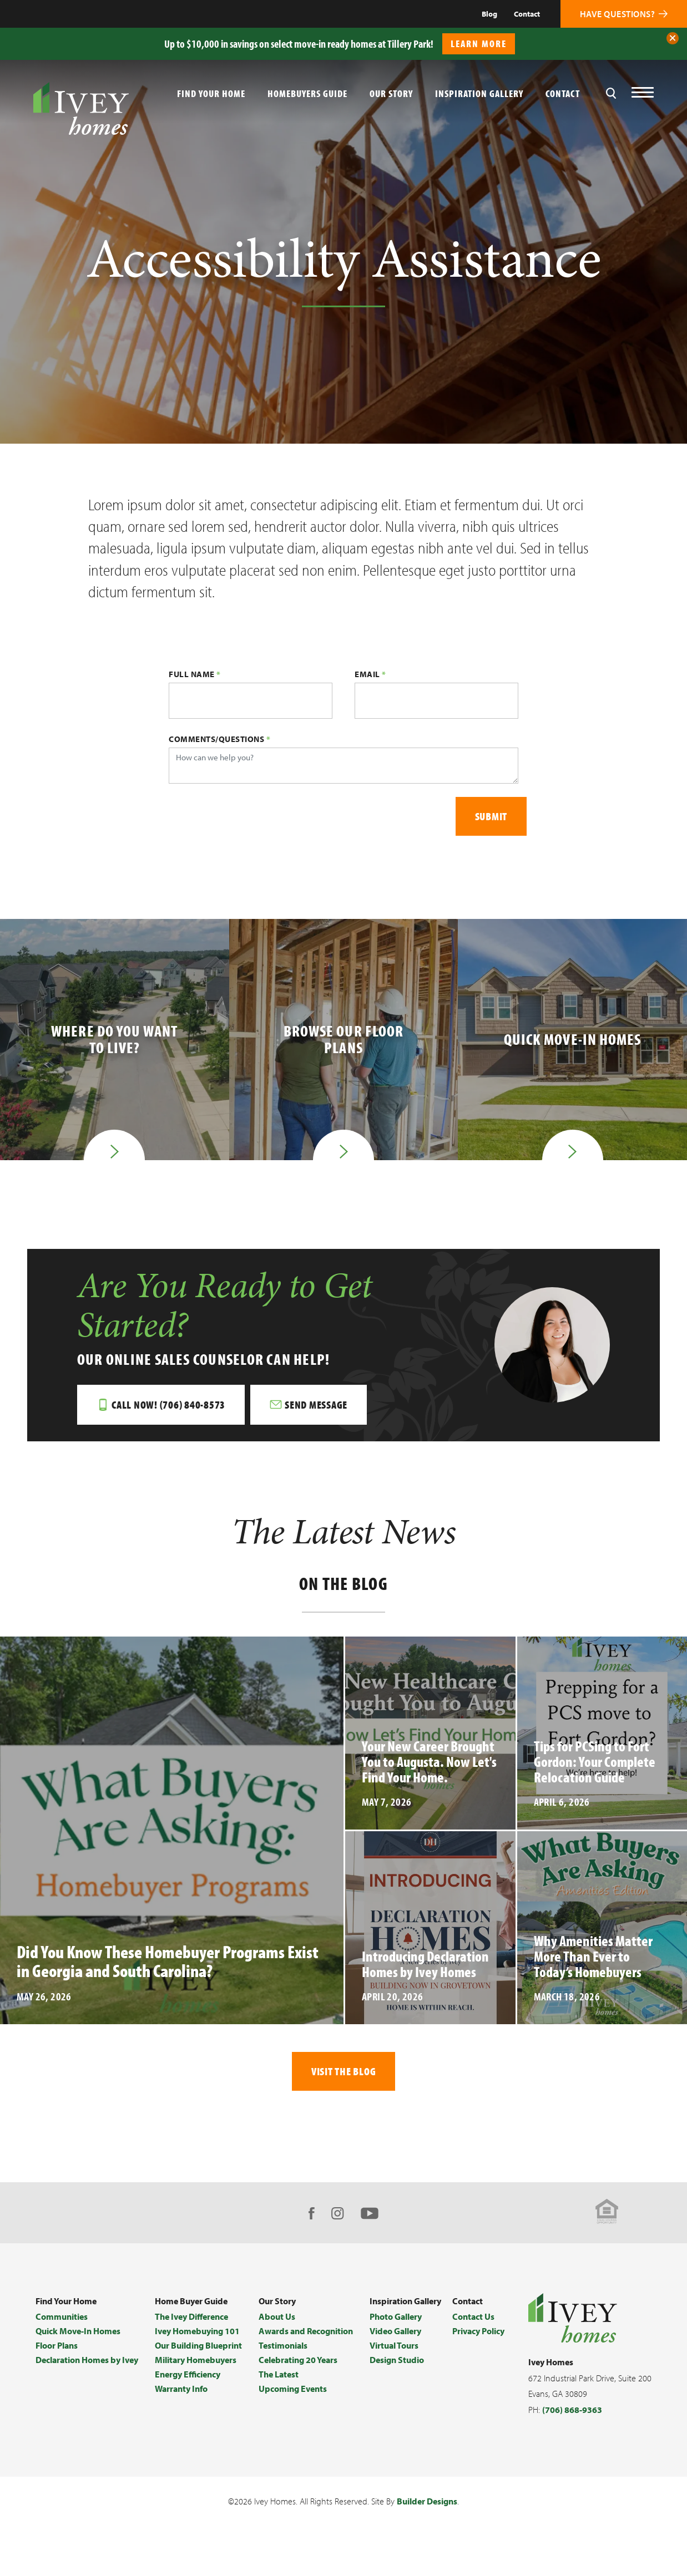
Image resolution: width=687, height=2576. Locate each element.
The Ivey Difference (191, 2316)
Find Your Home (66, 2300)
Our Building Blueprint (198, 2345)
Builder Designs (427, 2501)
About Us (277, 2316)
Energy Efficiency (187, 2374)
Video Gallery (395, 2330)
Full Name (195, 674)
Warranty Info (181, 2388)
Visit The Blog (343, 2071)
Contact (527, 14)
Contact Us (473, 2316)
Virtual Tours (394, 2345)
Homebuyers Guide (307, 93)
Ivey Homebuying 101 (197, 2330)
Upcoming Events (293, 2388)
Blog (489, 14)
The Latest (279, 2374)
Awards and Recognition (306, 2330)
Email (370, 674)
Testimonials (283, 2345)
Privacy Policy (478, 2330)
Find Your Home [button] (211, 93)
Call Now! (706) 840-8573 (168, 1404)
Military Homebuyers (195, 2359)
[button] (672, 38)
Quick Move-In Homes (78, 2330)
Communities (62, 2316)
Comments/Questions (219, 739)
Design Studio (397, 2359)
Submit (491, 816)
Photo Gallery (396, 2316)
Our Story (391, 93)
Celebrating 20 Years (298, 2359)
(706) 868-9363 (572, 2409)
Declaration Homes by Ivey (87, 2359)
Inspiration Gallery (479, 93)
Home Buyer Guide (191, 2300)
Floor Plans (57, 2345)
